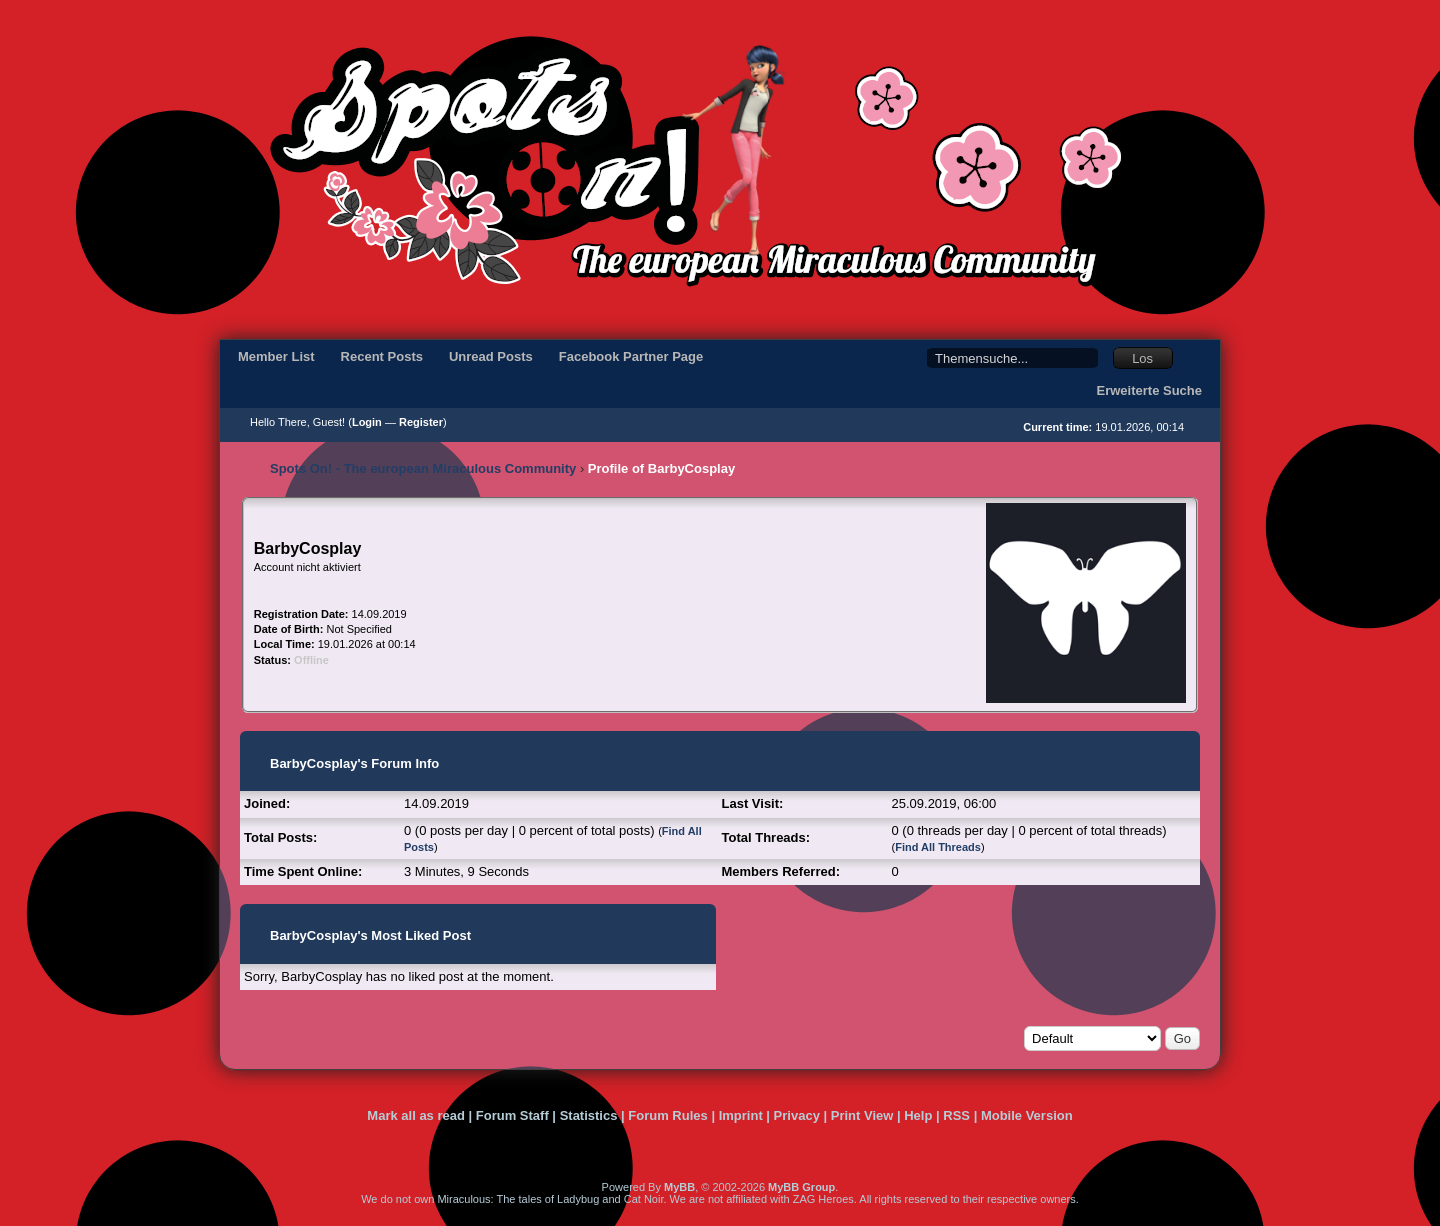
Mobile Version (1027, 1115)
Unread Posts (491, 356)
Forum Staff (512, 1115)
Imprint (741, 1115)
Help (918, 1115)
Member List (276, 356)
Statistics (589, 1115)
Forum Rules (667, 1115)
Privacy (797, 1115)
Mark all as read (416, 1115)
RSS (956, 1115)
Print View (862, 1115)
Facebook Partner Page (631, 356)
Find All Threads (938, 847)
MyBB (679, 1187)
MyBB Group (801, 1187)
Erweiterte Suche (1150, 390)
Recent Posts (382, 356)
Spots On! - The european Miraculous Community (423, 468)
